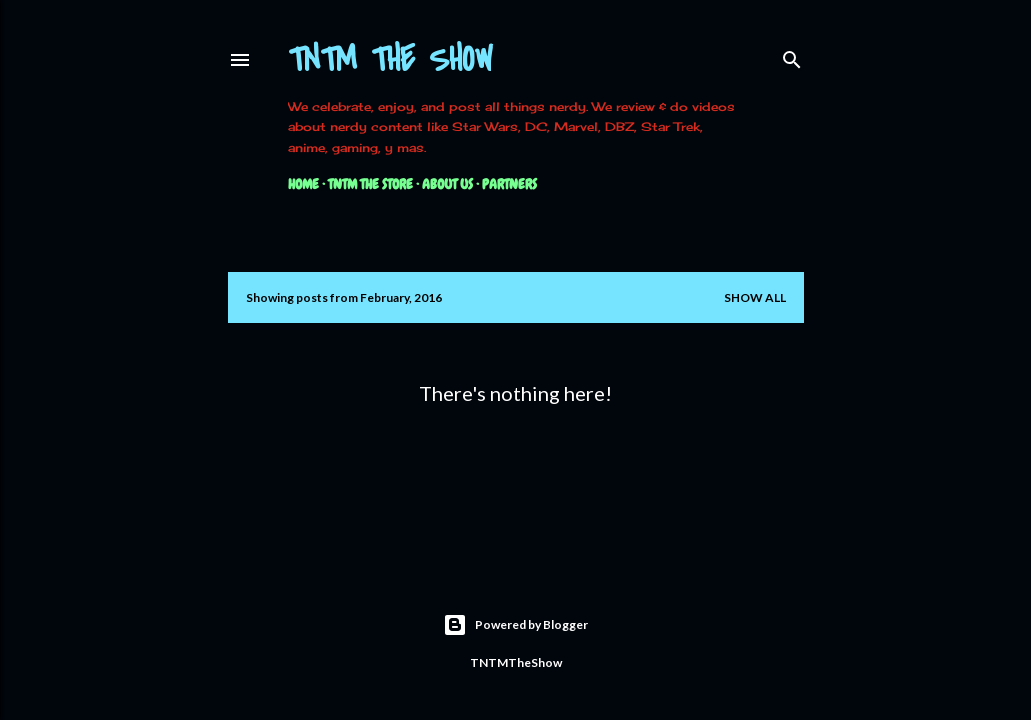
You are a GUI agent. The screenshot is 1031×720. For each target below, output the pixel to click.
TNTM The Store (370, 184)
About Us (447, 184)
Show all (755, 297)
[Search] (792, 55)
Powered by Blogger (515, 625)
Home (303, 184)
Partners (509, 184)
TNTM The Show (390, 60)
